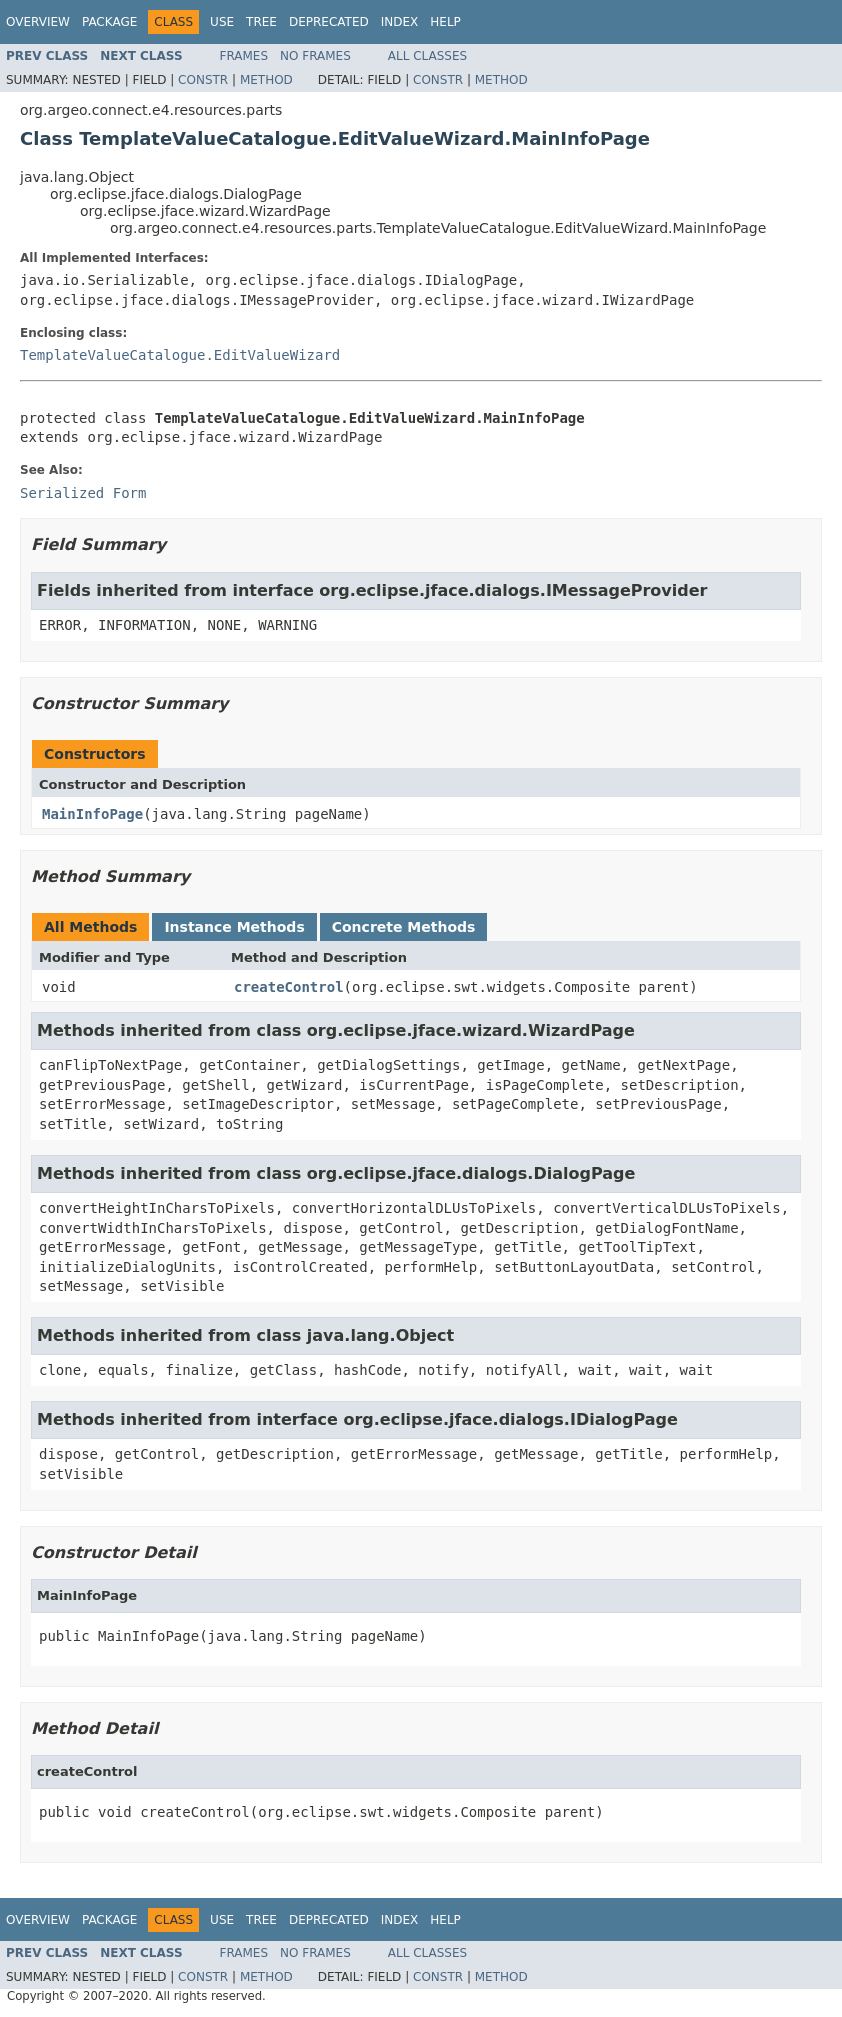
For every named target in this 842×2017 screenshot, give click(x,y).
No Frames (315, 56)
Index (400, 22)
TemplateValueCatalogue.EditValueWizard (180, 355)
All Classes (427, 56)
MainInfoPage (92, 814)
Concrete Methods (404, 927)
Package (109, 22)
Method (266, 80)
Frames (244, 56)
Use (222, 22)
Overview (38, 22)
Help (445, 22)
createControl (289, 987)
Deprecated (329, 22)
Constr (203, 80)
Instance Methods (234, 927)
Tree (261, 22)
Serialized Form (83, 493)
